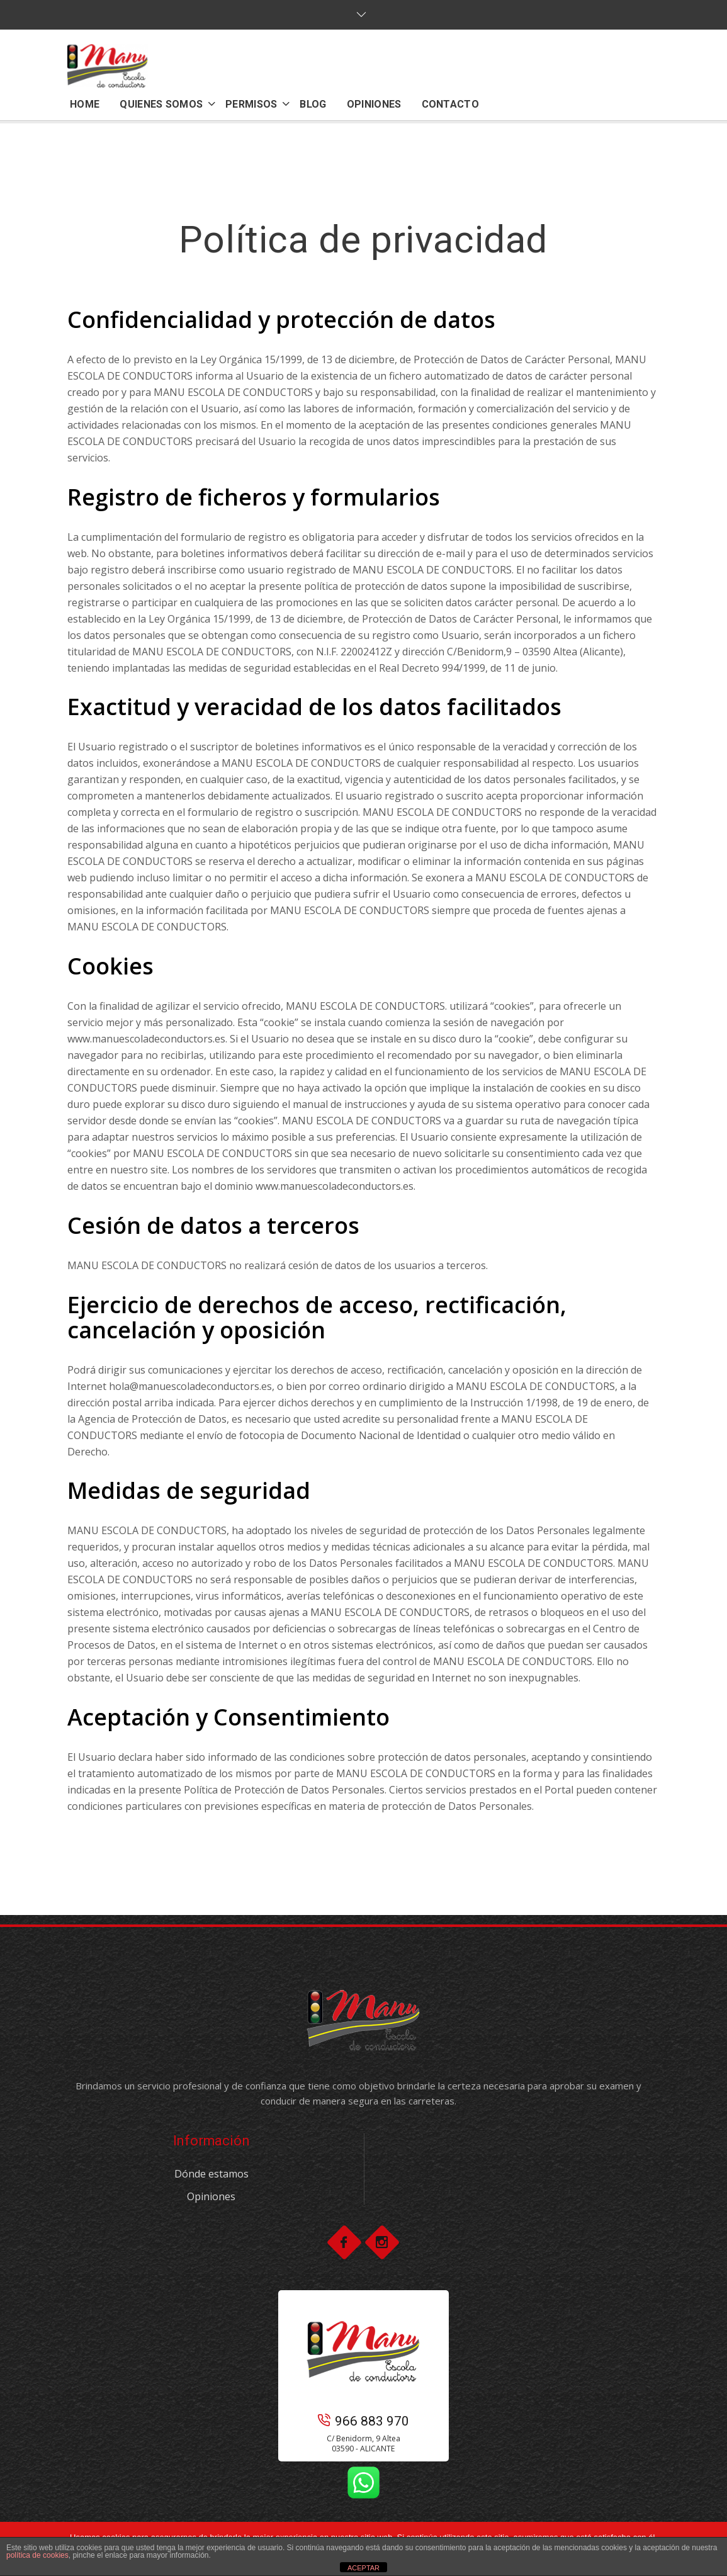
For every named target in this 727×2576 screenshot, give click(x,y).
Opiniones (211, 2196)
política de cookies (37, 2555)
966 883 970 (363, 2421)
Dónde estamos (211, 2174)
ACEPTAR (363, 2568)
